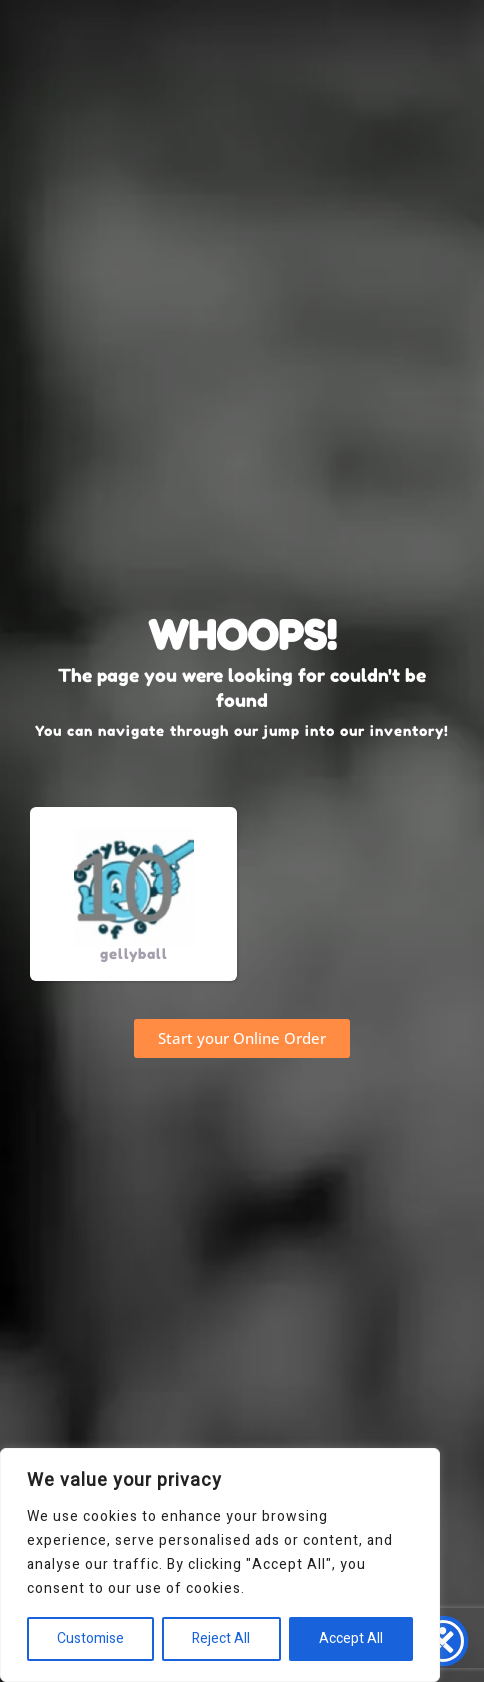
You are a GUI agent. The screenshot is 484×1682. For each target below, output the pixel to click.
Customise (90, 1638)
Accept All (351, 1638)
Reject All (221, 1638)
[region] (220, 1565)
